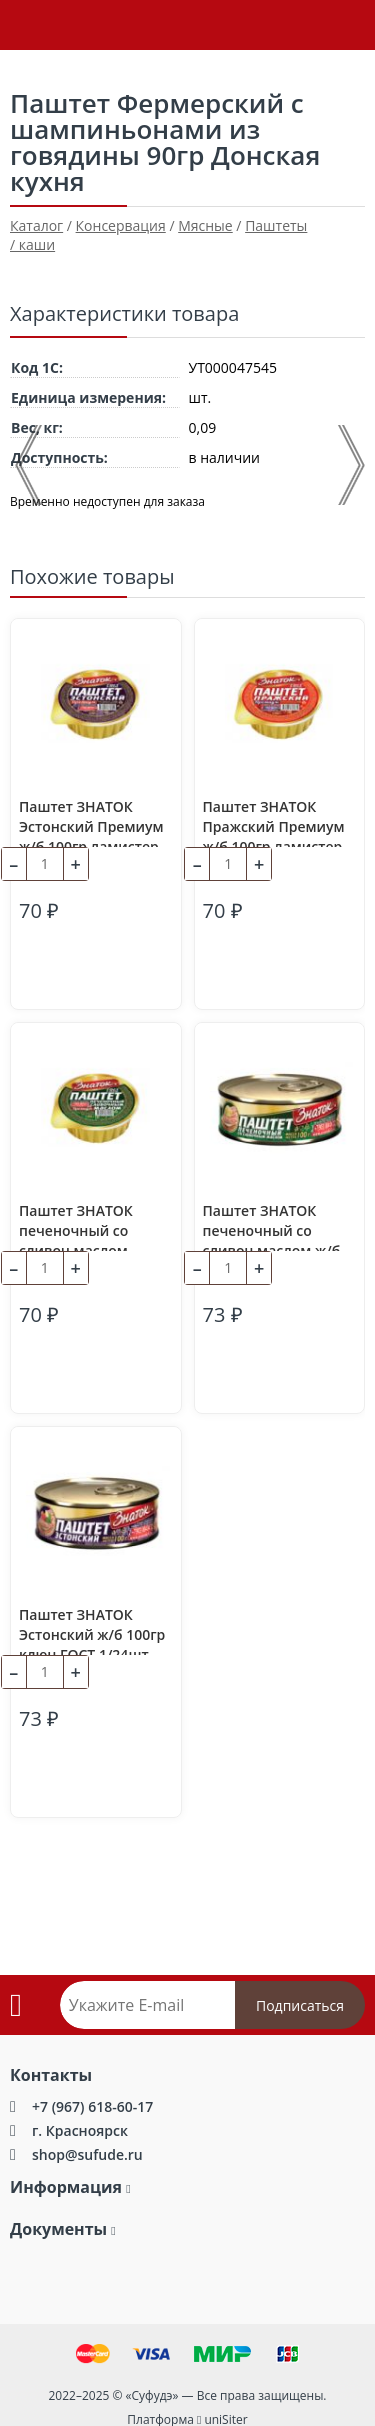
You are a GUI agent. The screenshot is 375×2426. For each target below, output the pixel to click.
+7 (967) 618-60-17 (92, 2106)
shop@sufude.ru (87, 2154)
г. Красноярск (80, 2130)
